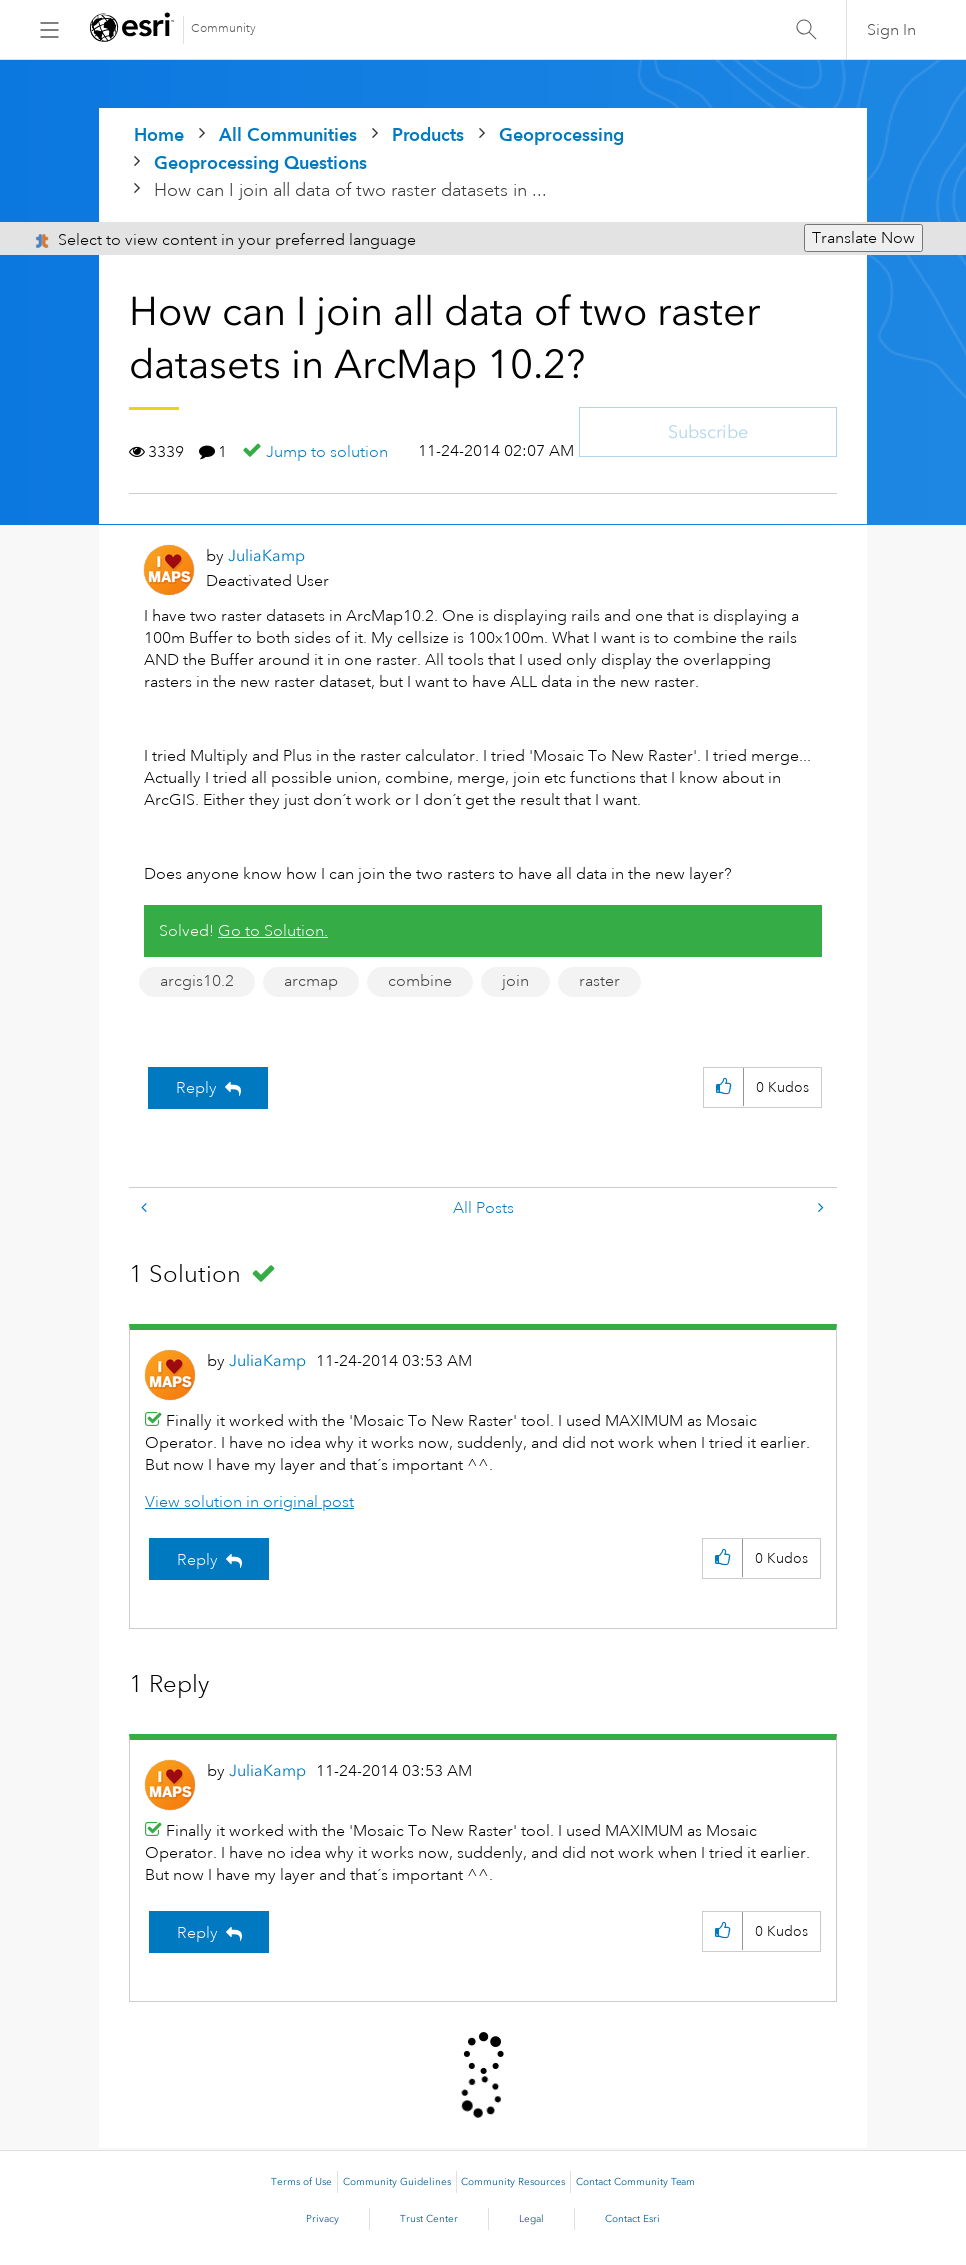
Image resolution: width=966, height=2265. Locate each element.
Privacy (322, 2219)
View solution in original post (249, 1502)
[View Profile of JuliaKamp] (266, 555)
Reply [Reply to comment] (197, 1560)
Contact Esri (632, 2219)
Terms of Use (301, 2182)
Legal (531, 2219)
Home (159, 134)
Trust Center (429, 2219)
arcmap (311, 981)
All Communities (288, 134)
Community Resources (513, 2182)
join (515, 981)
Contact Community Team (635, 2182)
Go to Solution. (273, 931)
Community (223, 28)
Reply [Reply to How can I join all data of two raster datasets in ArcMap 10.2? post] (196, 1088)
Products (428, 134)
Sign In (891, 30)
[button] (723, 1087)
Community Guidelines (397, 2182)
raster (599, 981)
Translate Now (863, 238)
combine (420, 981)
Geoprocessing (561, 134)
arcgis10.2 (197, 981)
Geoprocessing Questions (260, 162)
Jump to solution (327, 452)
